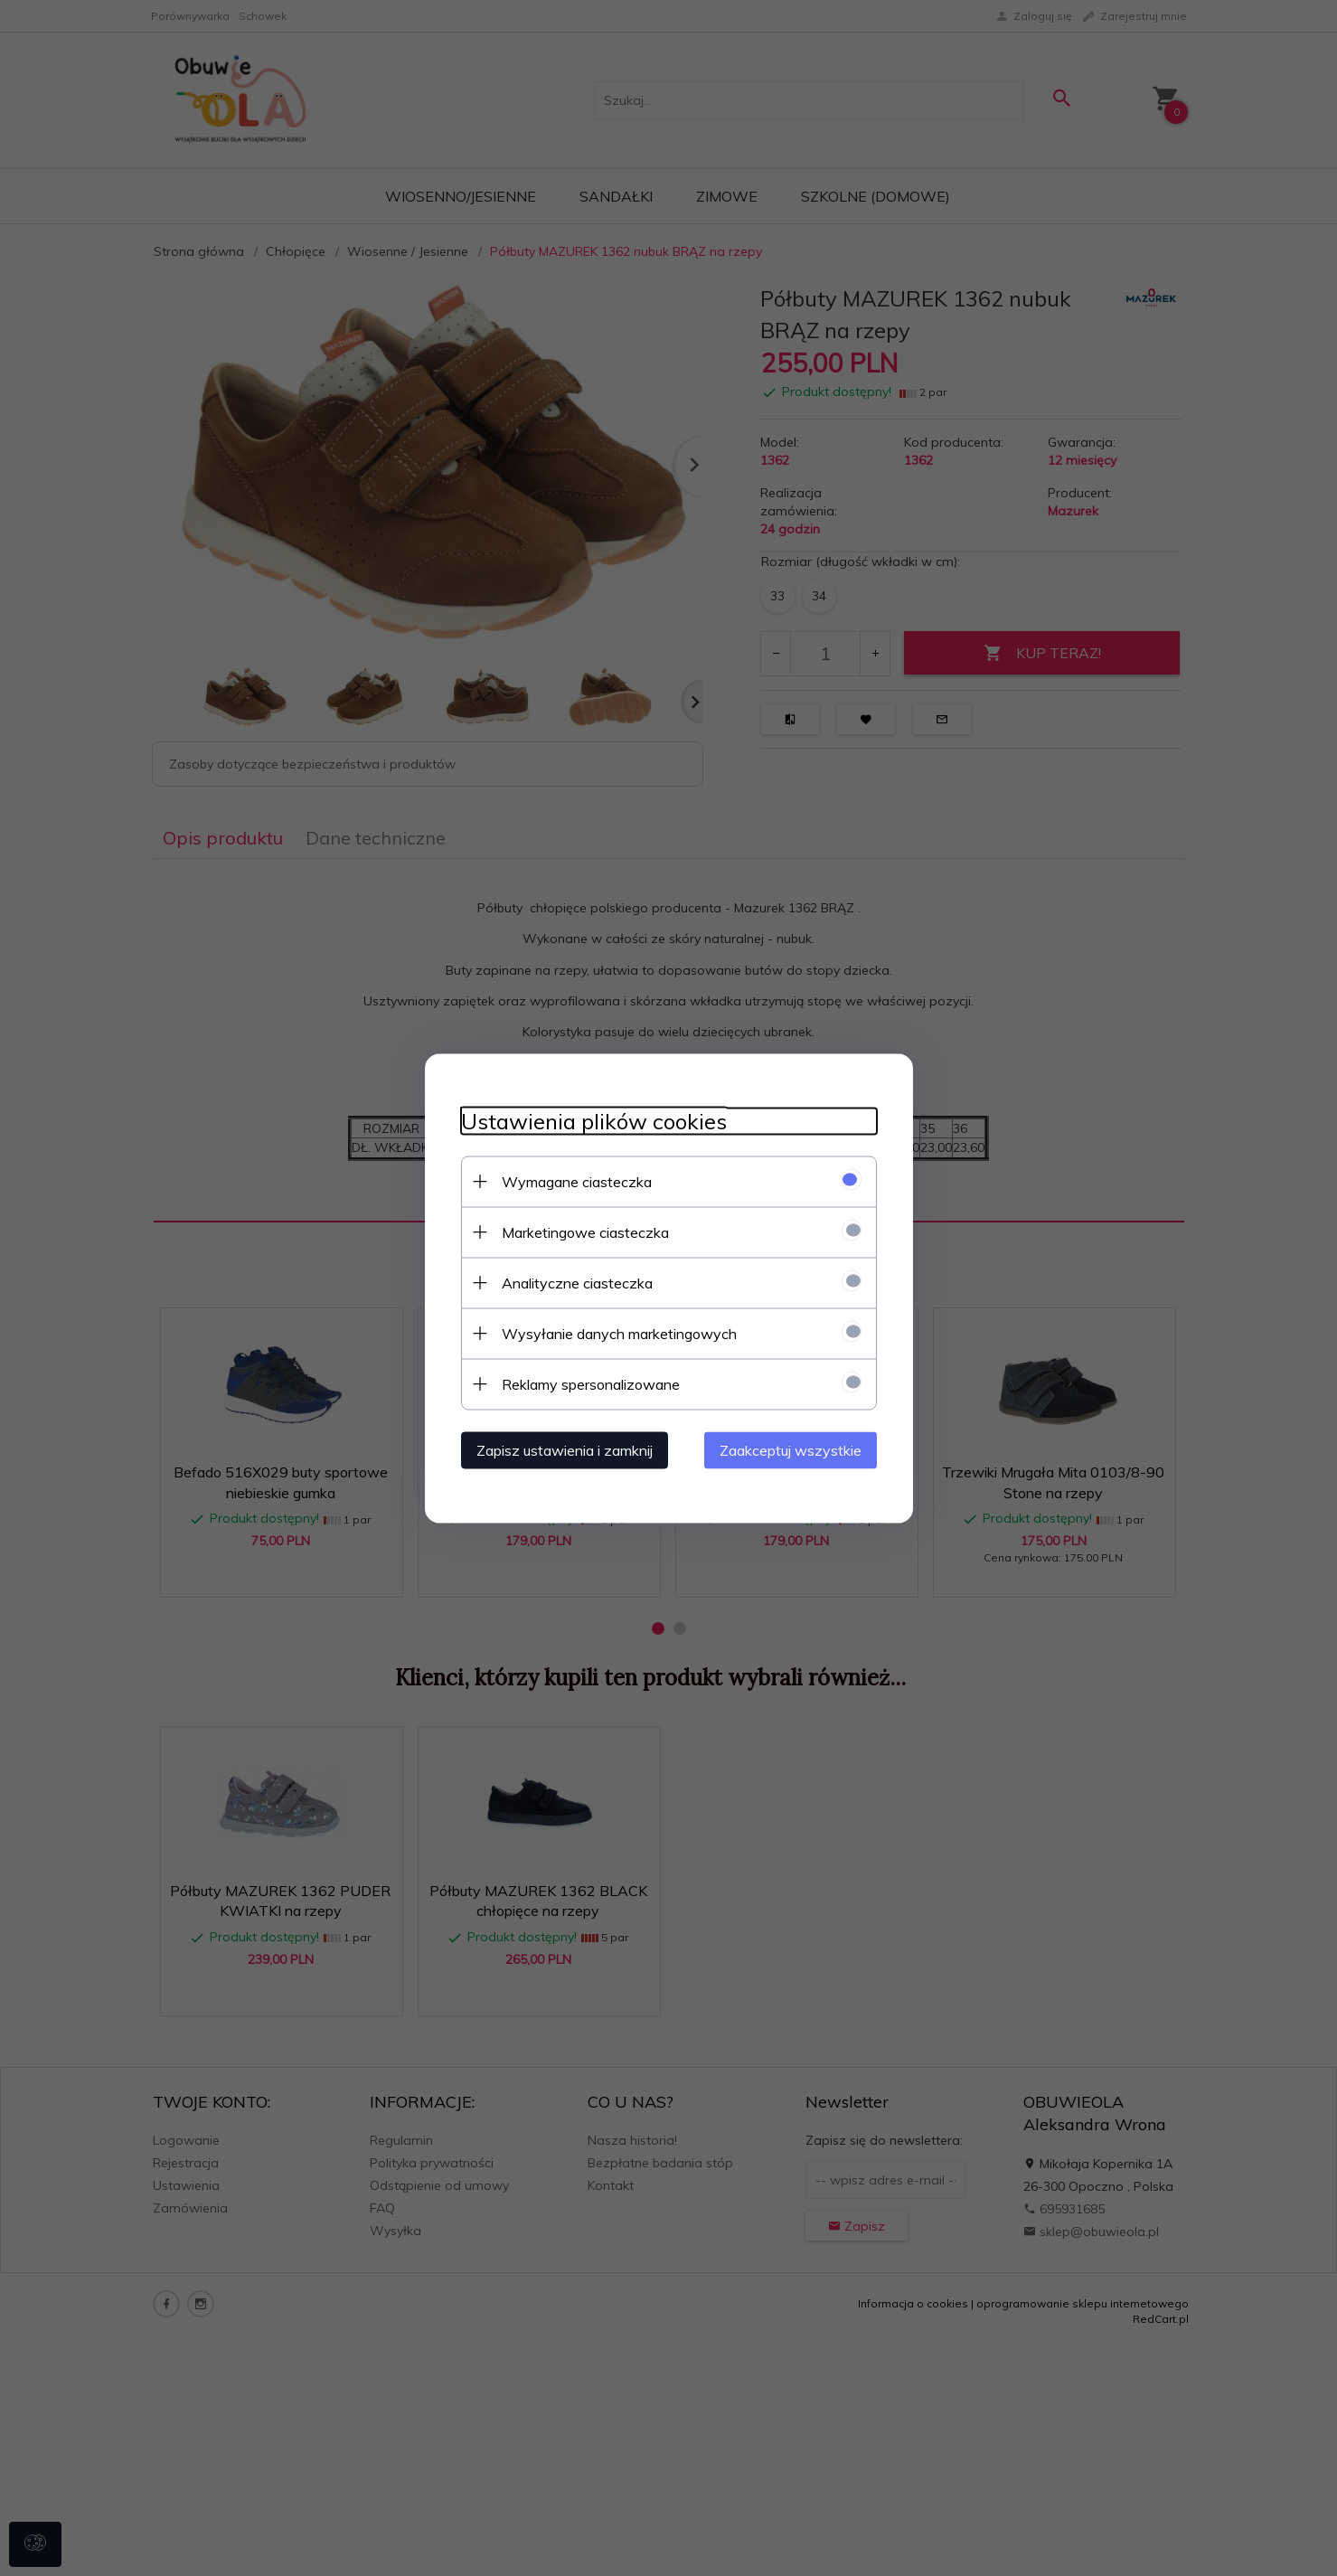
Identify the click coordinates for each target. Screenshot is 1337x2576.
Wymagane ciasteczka (577, 1181)
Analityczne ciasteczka (577, 1282)
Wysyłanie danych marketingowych (619, 1333)
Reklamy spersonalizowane (591, 1383)
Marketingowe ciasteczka (585, 1231)
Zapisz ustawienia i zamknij (564, 1449)
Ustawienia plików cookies (594, 1121)
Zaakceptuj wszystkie (791, 1449)
